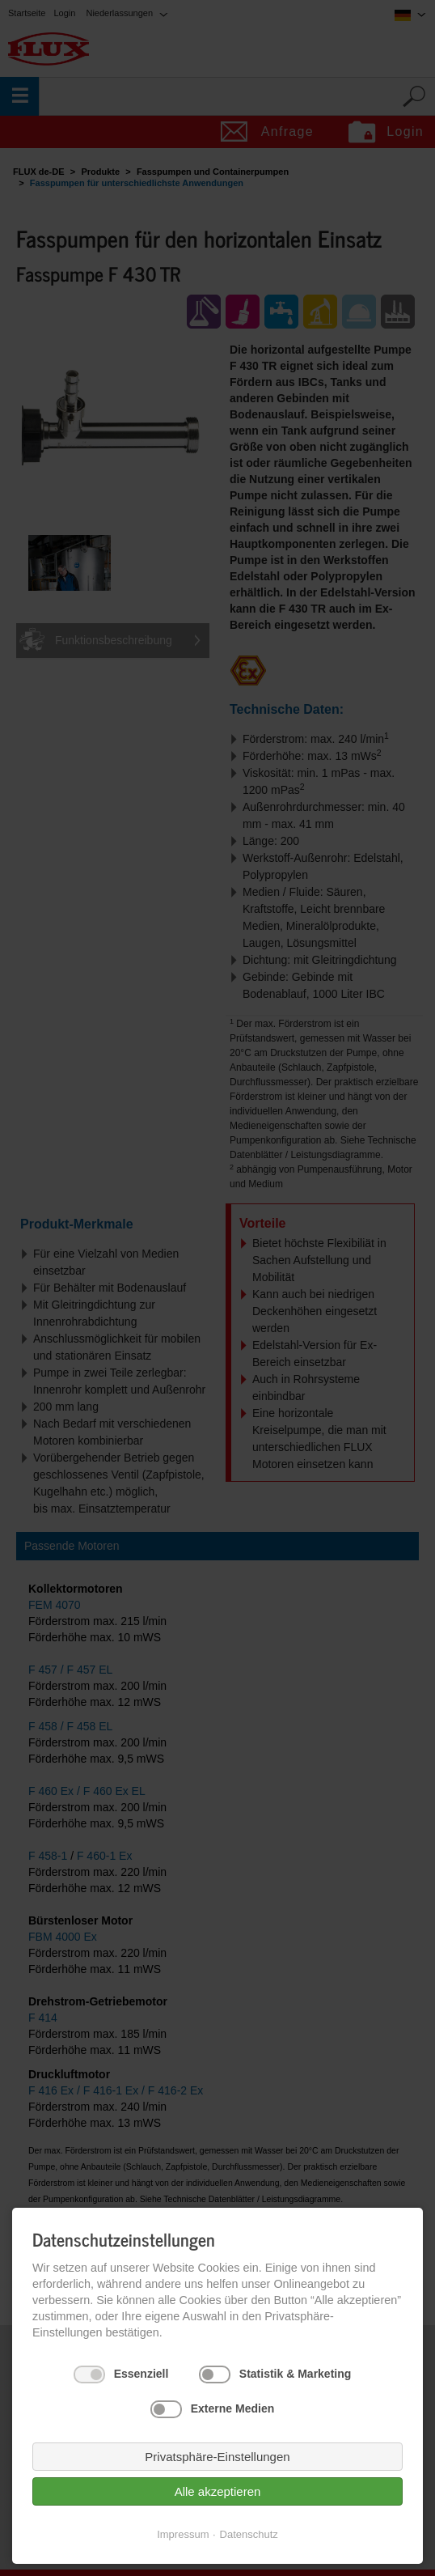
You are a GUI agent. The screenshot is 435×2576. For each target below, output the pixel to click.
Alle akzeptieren (218, 2491)
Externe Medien (232, 2408)
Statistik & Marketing (295, 2373)
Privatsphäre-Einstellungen (217, 2457)
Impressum (183, 2534)
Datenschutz (249, 2534)
